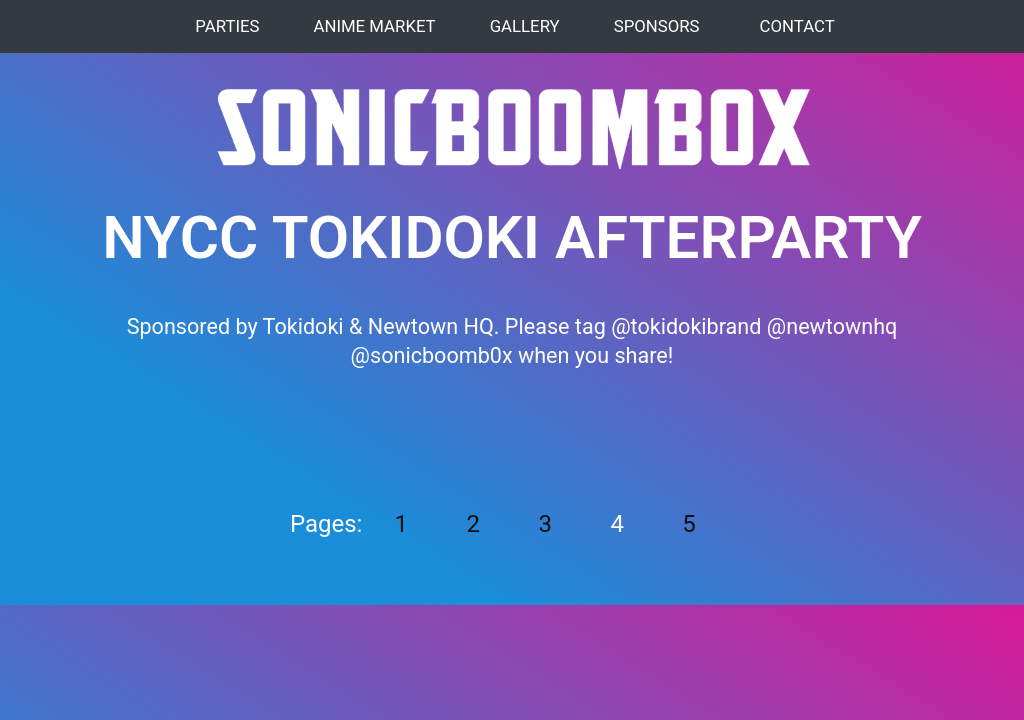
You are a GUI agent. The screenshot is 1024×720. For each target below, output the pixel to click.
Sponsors (654, 26)
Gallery (522, 26)
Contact (797, 26)
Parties (224, 26)
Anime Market (371, 26)
